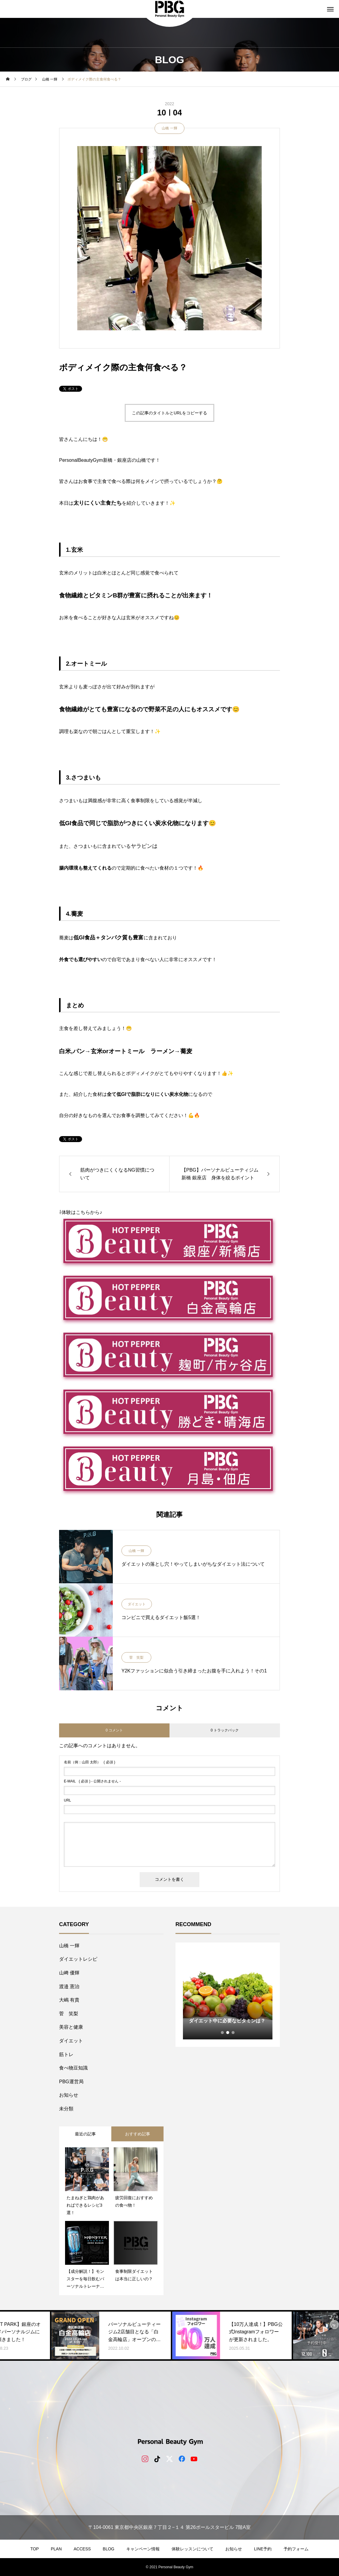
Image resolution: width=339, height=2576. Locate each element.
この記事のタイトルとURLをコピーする (169, 413)
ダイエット (137, 1604)
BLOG (108, 2548)
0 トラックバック (225, 1730)
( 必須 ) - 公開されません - (92, 1781)
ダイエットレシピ (78, 1959)
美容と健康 (71, 2027)
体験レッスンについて (192, 2548)
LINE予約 (263, 2548)
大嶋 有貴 (69, 1999)
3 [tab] (233, 2032)
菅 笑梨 (136, 1657)
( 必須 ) (89, 1762)
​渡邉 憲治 (69, 1986)
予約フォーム (296, 2548)
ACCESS (82, 2548)
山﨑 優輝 (69, 1972)
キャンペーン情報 (143, 2548)
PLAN (56, 2548)
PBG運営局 (71, 2081)
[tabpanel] (227, 1994)
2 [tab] (228, 2032)
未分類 (66, 2108)
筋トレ (66, 2054)
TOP (34, 2548)
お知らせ (68, 2095)
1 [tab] (222, 2032)
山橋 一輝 (169, 128)
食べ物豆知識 (73, 2067)
